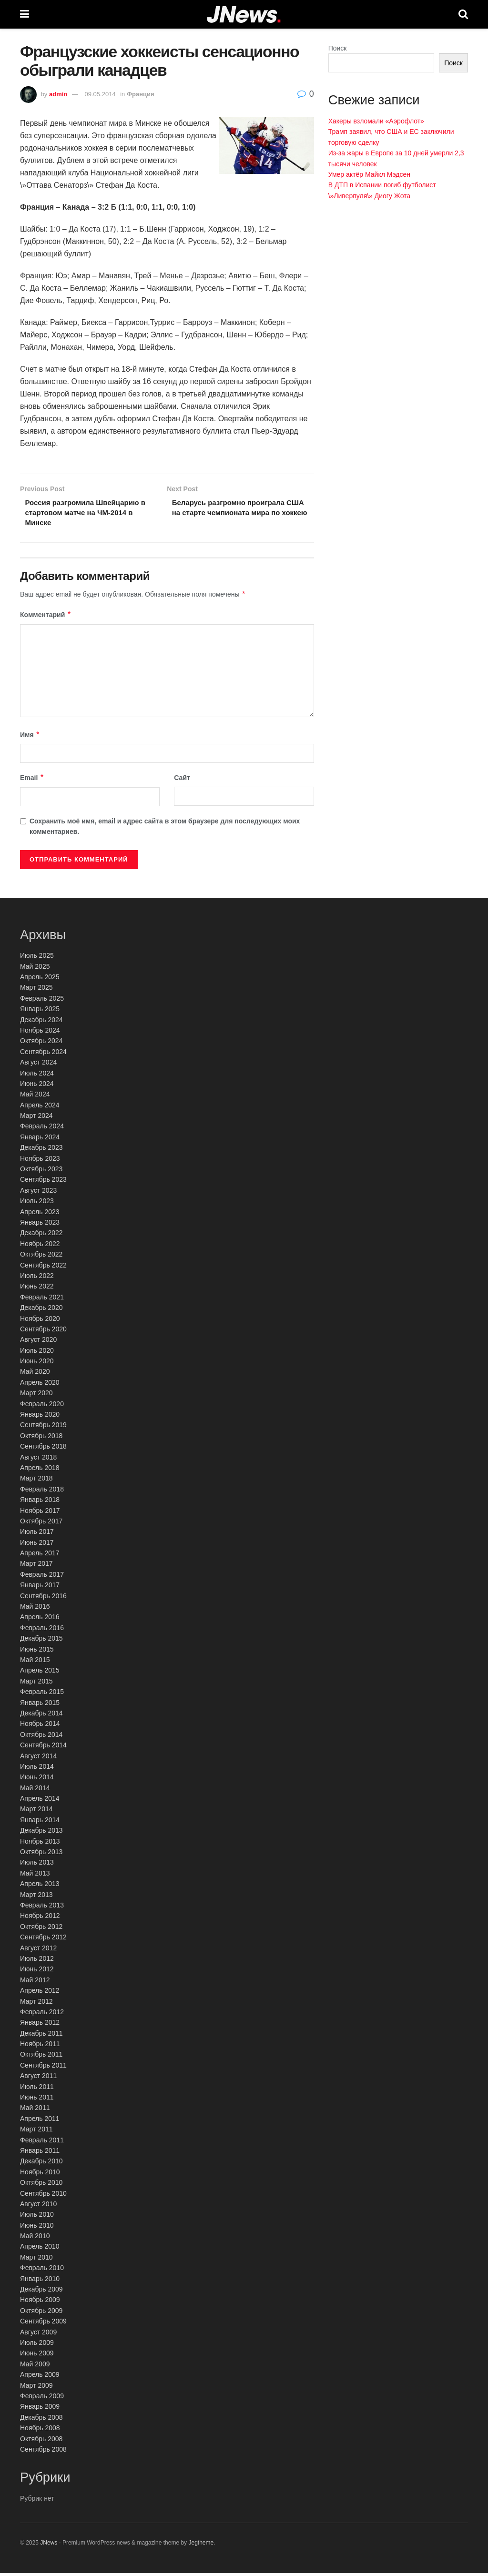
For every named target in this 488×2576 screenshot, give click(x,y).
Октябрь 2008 (41, 2441)
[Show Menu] (24, 14)
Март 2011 (36, 2132)
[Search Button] (463, 14)
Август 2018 (38, 1460)
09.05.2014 (100, 94)
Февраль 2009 (42, 2399)
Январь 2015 (40, 1705)
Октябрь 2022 (41, 1257)
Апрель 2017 (40, 1556)
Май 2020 (35, 1375)
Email (32, 781)
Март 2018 (36, 1481)
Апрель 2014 (40, 1801)
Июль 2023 (37, 1203)
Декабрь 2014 (41, 1716)
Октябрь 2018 (41, 1438)
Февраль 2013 (42, 1908)
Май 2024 (35, 1097)
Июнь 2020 (37, 1364)
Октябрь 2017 (41, 1524)
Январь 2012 (40, 2025)
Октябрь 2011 (41, 2057)
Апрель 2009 (40, 2377)
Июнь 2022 (37, 1289)
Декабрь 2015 (41, 1641)
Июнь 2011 (37, 2100)
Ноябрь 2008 (40, 2430)
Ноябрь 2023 (40, 1161)
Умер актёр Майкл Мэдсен (369, 174)
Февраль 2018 (42, 1492)
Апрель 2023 (40, 1214)
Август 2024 (38, 1065)
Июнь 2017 (37, 1545)
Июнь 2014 (37, 1780)
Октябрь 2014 (41, 1737)
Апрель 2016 (40, 1619)
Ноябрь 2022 (40, 1246)
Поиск (337, 48)
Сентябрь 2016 (43, 1598)
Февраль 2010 (42, 2270)
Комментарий (45, 617)
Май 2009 (35, 2367)
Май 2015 (35, 1662)
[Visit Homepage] (244, 14)
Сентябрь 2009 (43, 2324)
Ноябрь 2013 (40, 1844)
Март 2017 (36, 1567)
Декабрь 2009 (41, 2292)
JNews (48, 2545)
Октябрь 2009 (41, 2313)
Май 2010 (35, 2238)
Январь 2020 (40, 1417)
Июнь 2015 (37, 1652)
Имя (30, 737)
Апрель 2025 (40, 980)
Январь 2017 (40, 1588)
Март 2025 (36, 990)
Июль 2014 (37, 1769)
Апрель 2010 (40, 2249)
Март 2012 (36, 2004)
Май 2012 (35, 1983)
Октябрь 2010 (41, 2185)
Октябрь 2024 (41, 1043)
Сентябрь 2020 (43, 1332)
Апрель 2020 (40, 1385)
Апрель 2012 (40, 1993)
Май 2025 (35, 969)
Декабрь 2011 (41, 2036)
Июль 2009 (37, 2345)
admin (58, 94)
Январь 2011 (40, 2153)
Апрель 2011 (40, 2121)
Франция (140, 94)
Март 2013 (36, 1897)
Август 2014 (38, 1759)
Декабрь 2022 (41, 1235)
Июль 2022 (37, 1278)
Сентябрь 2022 (43, 1268)
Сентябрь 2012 (43, 1940)
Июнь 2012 (37, 1972)
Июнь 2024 (37, 1086)
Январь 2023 (40, 1225)
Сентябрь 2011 (43, 2068)
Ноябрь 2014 (40, 1726)
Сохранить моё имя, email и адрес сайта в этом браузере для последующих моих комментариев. (165, 829)
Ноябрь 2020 (40, 1321)
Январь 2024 (40, 1140)
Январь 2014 (40, 1822)
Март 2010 (36, 2260)
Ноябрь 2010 (40, 2175)
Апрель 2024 (40, 1108)
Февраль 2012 (42, 2014)
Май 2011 (35, 2110)
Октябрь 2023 (41, 1172)
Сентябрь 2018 (43, 1449)
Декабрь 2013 (41, 1833)
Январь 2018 (40, 1502)
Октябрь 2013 (41, 1854)
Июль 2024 (37, 1076)
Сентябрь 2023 (43, 1182)
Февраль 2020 (42, 1406)
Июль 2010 (37, 2217)
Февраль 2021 (42, 1300)
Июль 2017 (37, 1534)
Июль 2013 (37, 1865)
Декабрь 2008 (41, 2420)
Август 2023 (38, 1193)
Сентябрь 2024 (43, 1054)
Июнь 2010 (37, 2228)
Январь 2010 (40, 2281)
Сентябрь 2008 (43, 2452)
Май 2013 (35, 1876)
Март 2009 (36, 2388)
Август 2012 (38, 1951)
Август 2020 (38, 1342)
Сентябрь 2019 (43, 1427)
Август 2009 (38, 2335)
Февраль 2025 (42, 1001)
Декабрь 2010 (41, 2164)
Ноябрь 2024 (40, 1033)
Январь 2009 (40, 2409)
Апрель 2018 (40, 1470)
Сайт (182, 781)
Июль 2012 (37, 1961)
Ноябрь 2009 (40, 2302)
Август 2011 (38, 2078)
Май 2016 (35, 1609)
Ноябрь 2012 (40, 1918)
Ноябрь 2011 (40, 2046)
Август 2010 (38, 2207)
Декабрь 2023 (41, 1150)
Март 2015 (36, 1684)
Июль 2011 (37, 2089)
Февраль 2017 (42, 1577)
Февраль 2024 (42, 1129)
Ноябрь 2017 (40, 1513)
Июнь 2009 (37, 2356)
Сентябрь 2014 (43, 1748)
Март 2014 (36, 1812)
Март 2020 (36, 1396)
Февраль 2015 (42, 1694)
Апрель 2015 (40, 1673)
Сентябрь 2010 (43, 2196)
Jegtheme (201, 2545)
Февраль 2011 (42, 2143)
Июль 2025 (37, 958)
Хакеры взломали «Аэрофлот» (376, 121)
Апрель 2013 (40, 1886)
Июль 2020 (37, 1353)
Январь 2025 (40, 1011)
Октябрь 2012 (41, 1929)
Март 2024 (36, 1118)
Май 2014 (35, 1791)
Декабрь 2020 (41, 1310)
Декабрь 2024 (41, 1022)
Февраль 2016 (42, 1630)
